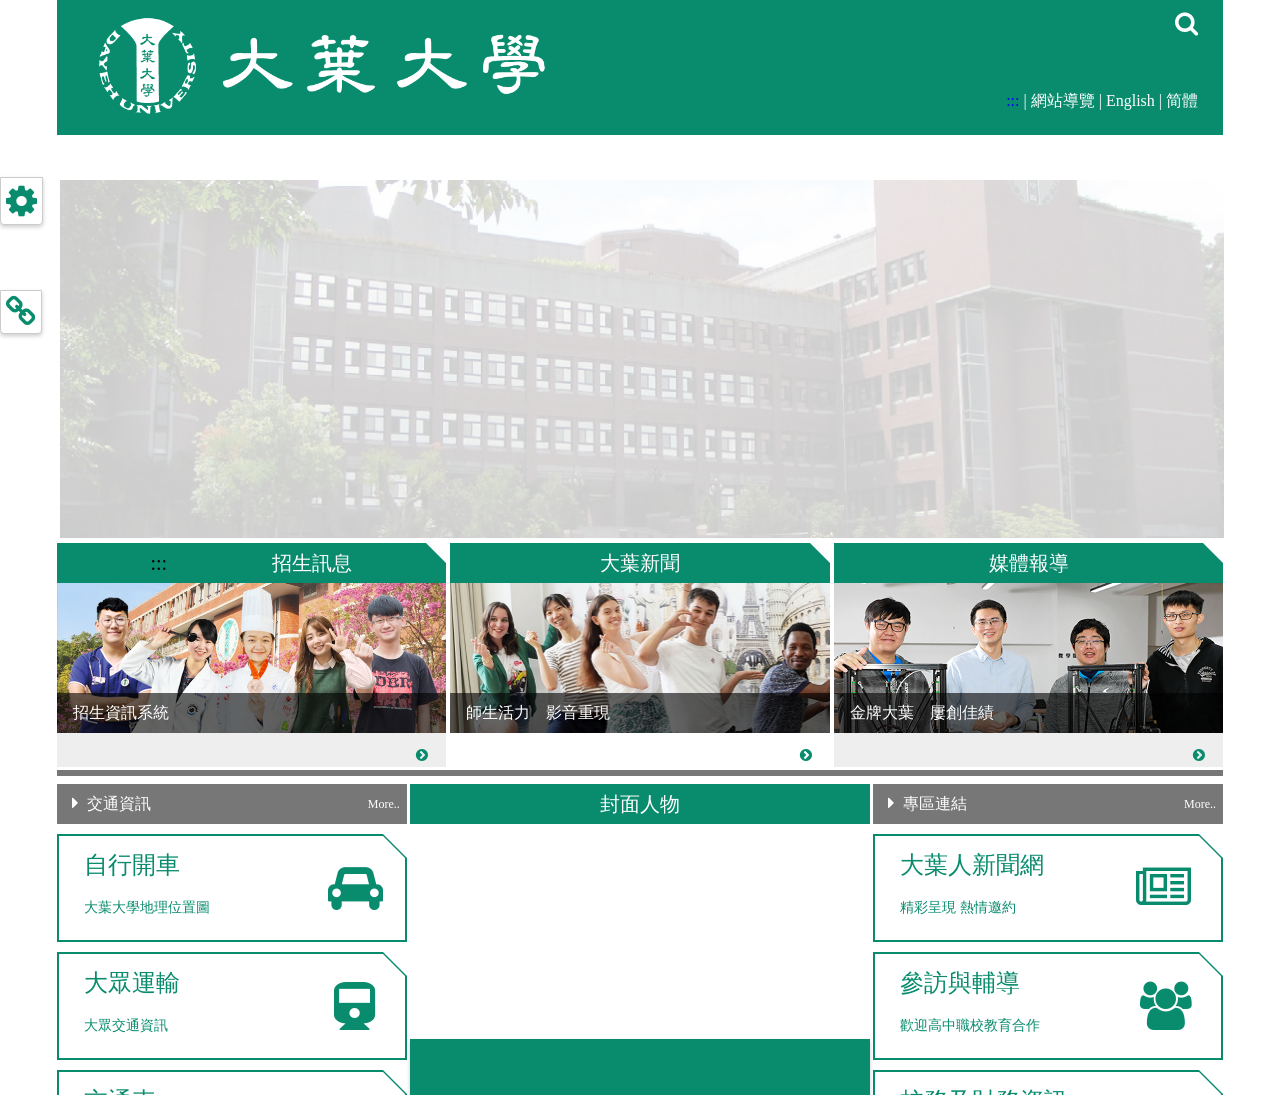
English (1130, 100)
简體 (1182, 100)
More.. (384, 804)
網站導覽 (1063, 100)
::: (1012, 100)
